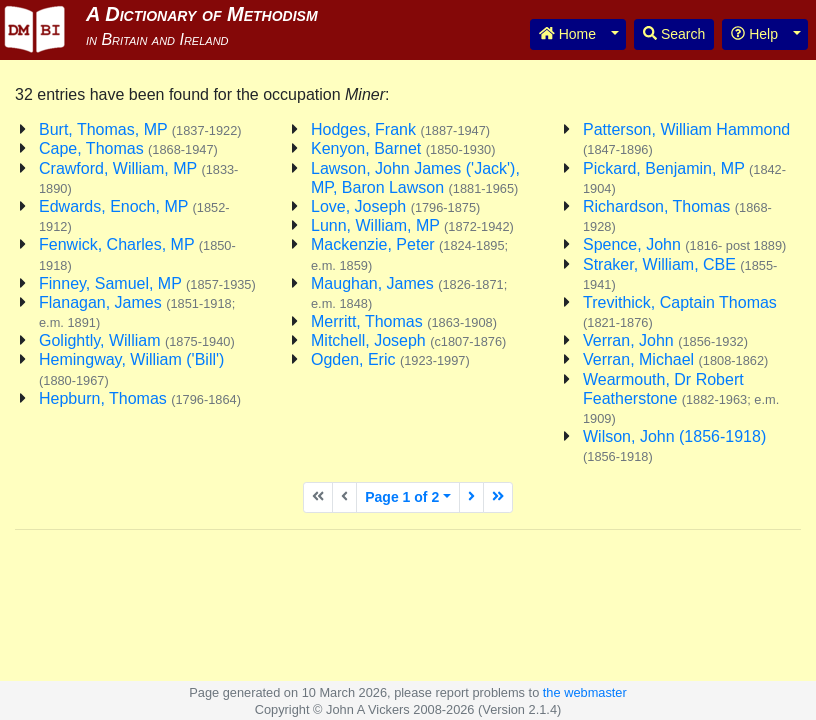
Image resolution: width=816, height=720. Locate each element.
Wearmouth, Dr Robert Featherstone (681, 398)
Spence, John (684, 244)
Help (754, 34)
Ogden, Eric (390, 359)
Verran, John (665, 340)
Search (674, 34)
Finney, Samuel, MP (147, 283)
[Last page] (498, 497)
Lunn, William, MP (412, 225)
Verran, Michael (675, 359)
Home (567, 34)
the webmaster (585, 692)
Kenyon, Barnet (403, 148)
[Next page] (471, 497)
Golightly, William (137, 340)
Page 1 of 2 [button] (402, 497)
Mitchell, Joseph (408, 340)
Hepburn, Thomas (140, 398)
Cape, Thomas (128, 148)
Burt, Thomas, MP (140, 129)
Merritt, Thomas (404, 321)
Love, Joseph (395, 206)
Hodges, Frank (400, 129)
